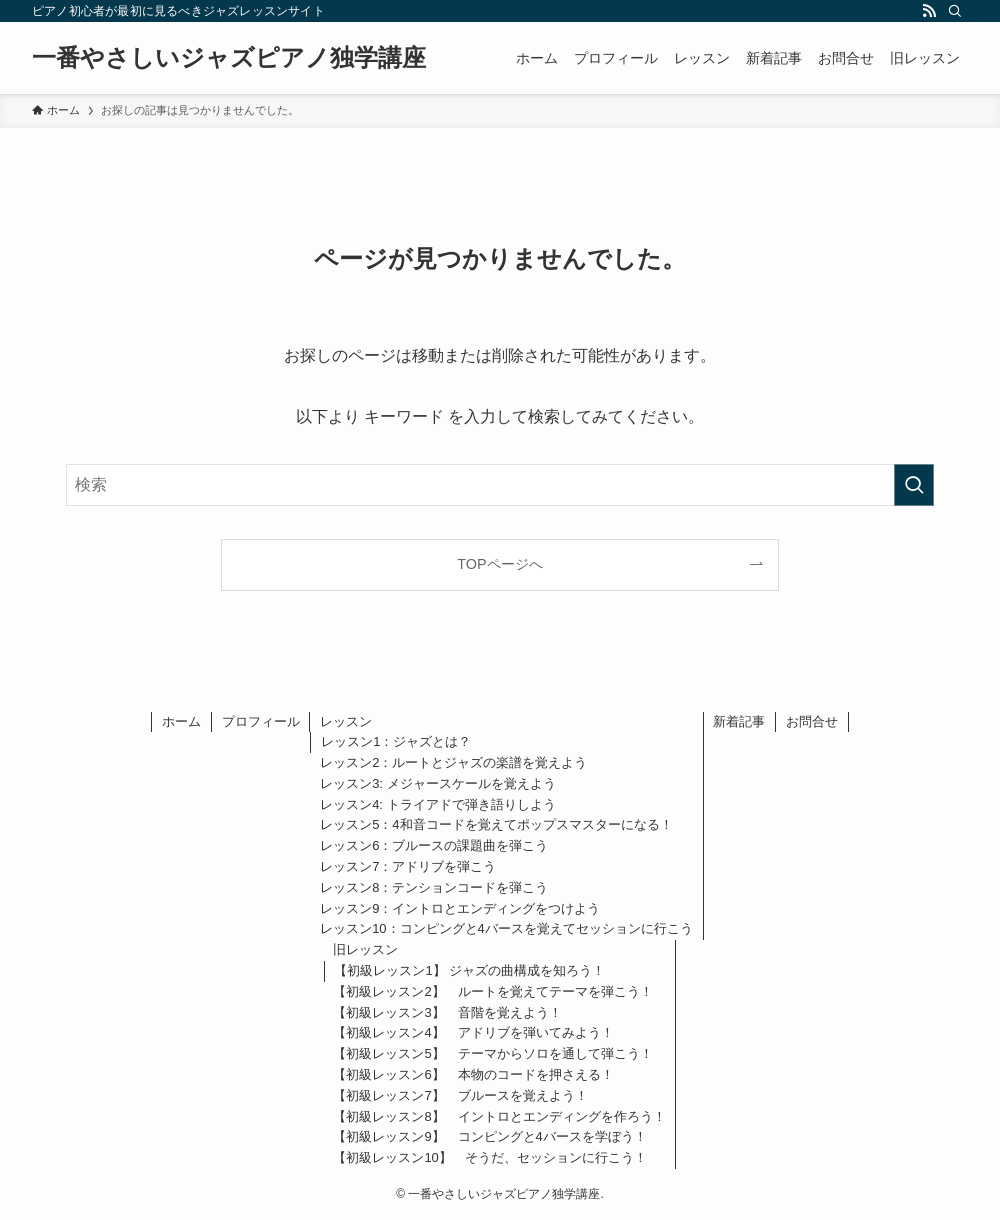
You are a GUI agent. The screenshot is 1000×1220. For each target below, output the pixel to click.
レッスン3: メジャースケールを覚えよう (437, 783)
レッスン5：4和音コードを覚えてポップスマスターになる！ (496, 824)
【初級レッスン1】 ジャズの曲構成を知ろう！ (469, 970)
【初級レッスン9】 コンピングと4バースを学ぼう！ (489, 1136)
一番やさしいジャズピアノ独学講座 (229, 58)
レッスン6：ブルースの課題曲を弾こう (434, 845)
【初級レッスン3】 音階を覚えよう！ (447, 1012)
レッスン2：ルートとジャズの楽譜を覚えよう (453, 762)
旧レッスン (365, 949)
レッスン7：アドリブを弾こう (408, 866)
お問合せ (812, 721)
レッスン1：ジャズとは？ (396, 741)
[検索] (955, 11)
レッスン (346, 721)
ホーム (181, 721)
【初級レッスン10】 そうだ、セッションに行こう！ (489, 1157)
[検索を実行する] (914, 485)
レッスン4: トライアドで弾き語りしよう (437, 804)
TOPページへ (499, 564)
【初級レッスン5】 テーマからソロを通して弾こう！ (492, 1053)
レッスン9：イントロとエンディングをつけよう (460, 908)
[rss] (929, 11)
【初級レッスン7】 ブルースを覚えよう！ (460, 1095)
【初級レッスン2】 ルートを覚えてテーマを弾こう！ (492, 991)
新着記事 (739, 721)
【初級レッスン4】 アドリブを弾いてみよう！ (473, 1032)
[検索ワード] (500, 485)
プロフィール (261, 721)
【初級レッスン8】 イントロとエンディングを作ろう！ (499, 1116)
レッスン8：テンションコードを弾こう (434, 887)
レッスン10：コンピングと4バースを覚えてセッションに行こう (506, 928)
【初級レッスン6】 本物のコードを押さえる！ (473, 1074)
